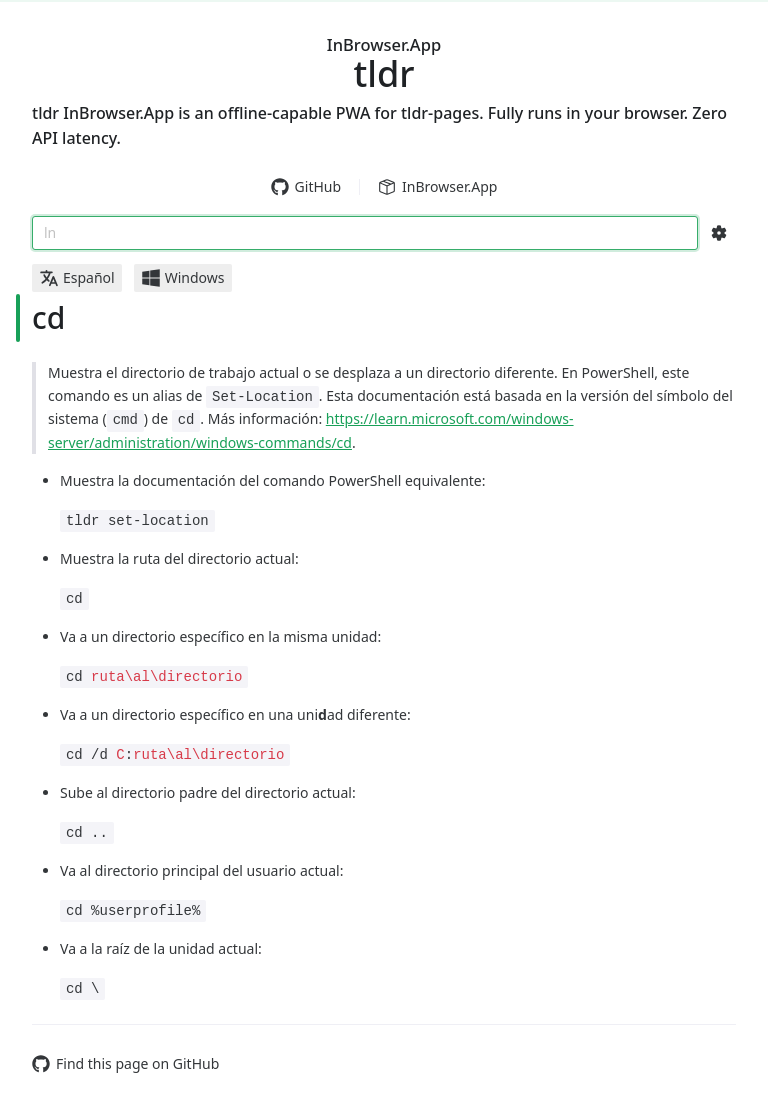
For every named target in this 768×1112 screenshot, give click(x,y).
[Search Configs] (719, 233)
